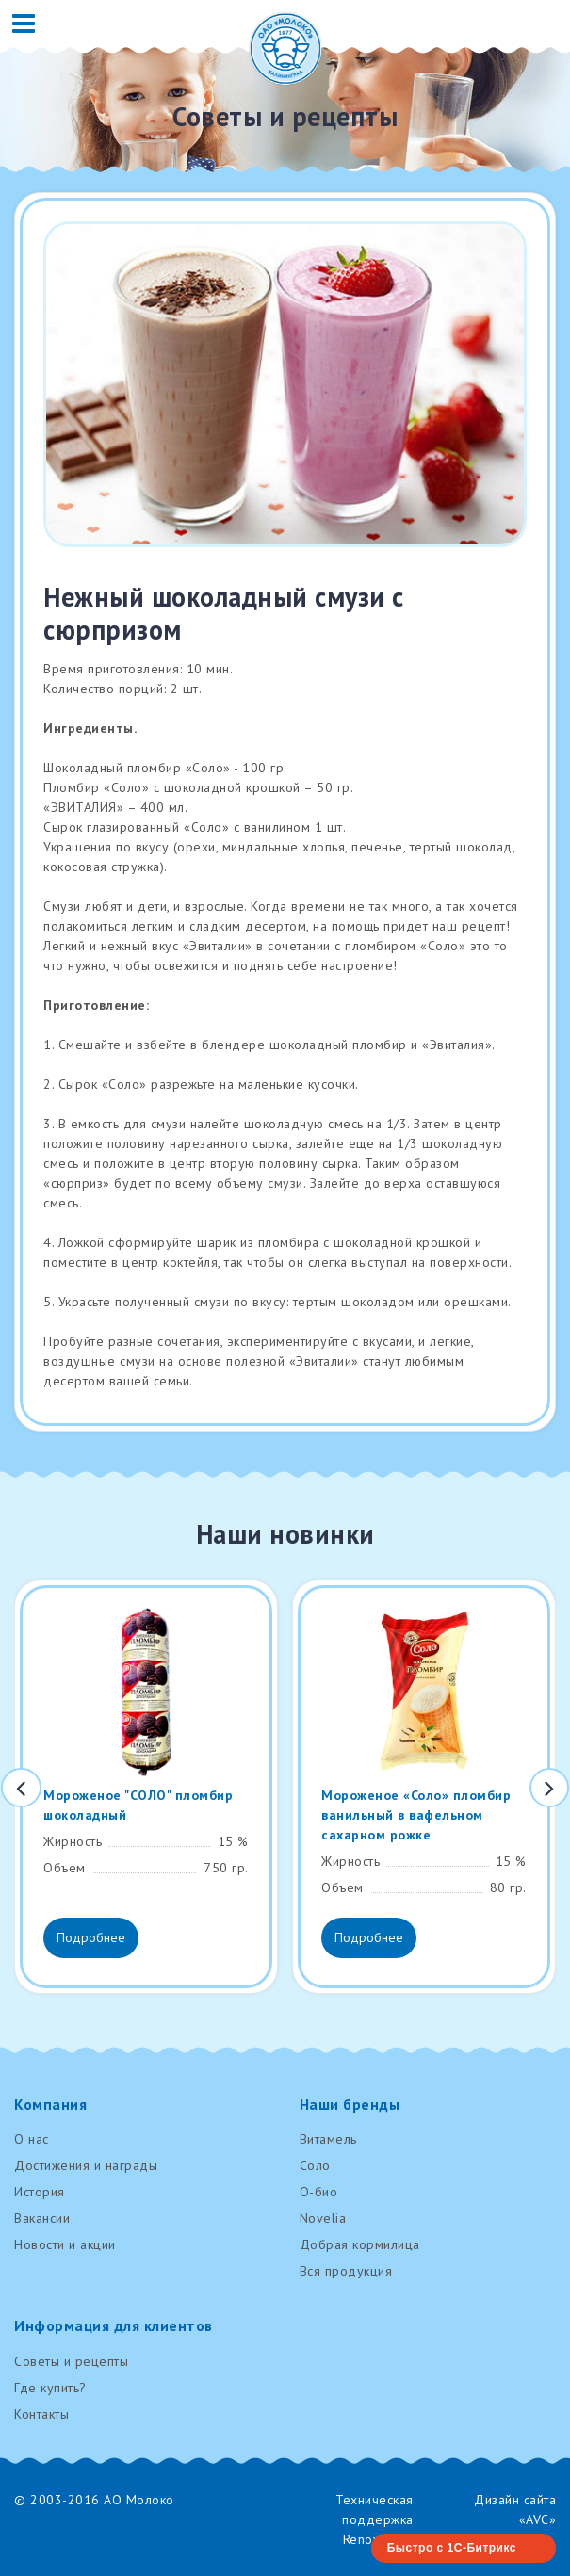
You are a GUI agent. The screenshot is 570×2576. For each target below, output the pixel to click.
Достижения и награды (85, 2165)
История (39, 2191)
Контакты (41, 2414)
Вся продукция (346, 2270)
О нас (31, 2138)
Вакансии (42, 2218)
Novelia (323, 2218)
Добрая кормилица (360, 2244)
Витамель (328, 2138)
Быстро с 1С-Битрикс (451, 2547)
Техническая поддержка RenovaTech (374, 2519)
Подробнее (91, 1937)
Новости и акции (65, 2244)
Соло (315, 2165)
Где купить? (50, 2387)
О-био (319, 2191)
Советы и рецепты (71, 2361)
